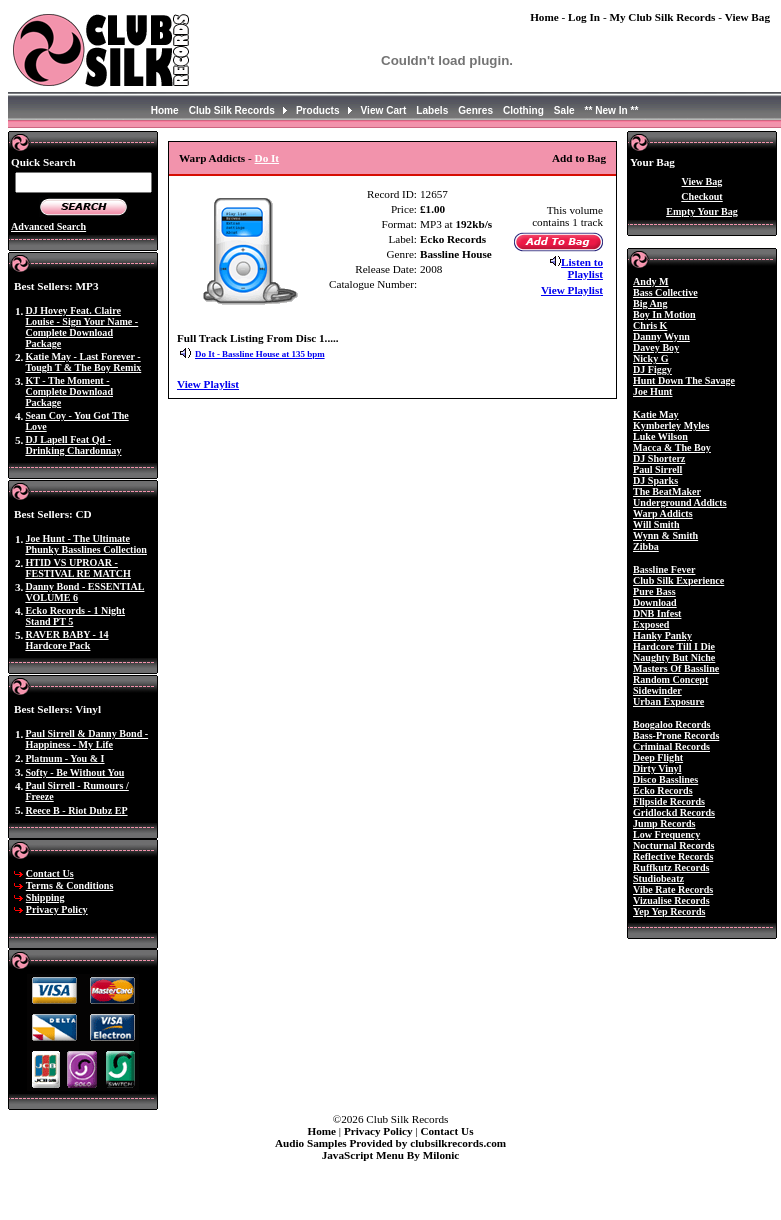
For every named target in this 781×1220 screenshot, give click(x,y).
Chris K (650, 325)
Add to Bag (579, 158)
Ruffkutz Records (671, 867)
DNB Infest (657, 613)
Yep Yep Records (669, 911)
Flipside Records (669, 801)
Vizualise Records (671, 900)
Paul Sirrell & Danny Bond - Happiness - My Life (86, 739)
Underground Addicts (680, 502)
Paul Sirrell (657, 469)
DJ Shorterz (659, 458)
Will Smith (656, 524)
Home (544, 17)
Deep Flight (658, 757)
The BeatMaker (667, 491)
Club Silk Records (232, 110)
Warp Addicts (212, 158)
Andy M (651, 281)
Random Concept (670, 679)
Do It (267, 158)
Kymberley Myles (671, 425)
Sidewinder (657, 690)
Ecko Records (453, 239)
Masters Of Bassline (676, 668)
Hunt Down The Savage (684, 380)
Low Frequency (666, 834)
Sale (564, 110)
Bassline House (456, 254)
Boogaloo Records (672, 724)
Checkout (701, 196)
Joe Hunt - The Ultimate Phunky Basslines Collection (86, 544)
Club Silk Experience (678, 580)
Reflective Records (673, 856)
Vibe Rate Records (673, 889)
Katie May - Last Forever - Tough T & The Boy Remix (83, 362)
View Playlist (572, 290)
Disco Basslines (665, 779)
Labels (432, 110)
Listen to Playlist (582, 268)
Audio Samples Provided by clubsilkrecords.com (390, 1143)
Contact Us (50, 873)
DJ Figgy (652, 369)
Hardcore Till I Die (674, 646)
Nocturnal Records (673, 845)
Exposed (651, 624)
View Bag (747, 17)
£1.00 (432, 209)
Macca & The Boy (672, 447)
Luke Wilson (660, 436)
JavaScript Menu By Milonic (391, 1155)
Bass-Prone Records (676, 735)
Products (318, 110)
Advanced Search (48, 226)
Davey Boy (656, 347)
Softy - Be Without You (74, 772)
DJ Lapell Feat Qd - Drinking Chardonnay (73, 445)
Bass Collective (665, 292)
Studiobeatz (658, 878)
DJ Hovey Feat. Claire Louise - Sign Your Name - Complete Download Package (81, 327)
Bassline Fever (664, 569)
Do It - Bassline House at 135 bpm (260, 354)
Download (655, 602)
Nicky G (651, 358)
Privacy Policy (57, 909)
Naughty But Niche (674, 657)
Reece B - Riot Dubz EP (76, 810)
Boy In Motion (664, 314)
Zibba (646, 546)
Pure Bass (654, 591)
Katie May (656, 414)
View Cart (384, 110)
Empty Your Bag (702, 211)
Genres (475, 110)
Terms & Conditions (70, 885)
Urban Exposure (668, 701)
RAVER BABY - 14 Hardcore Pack (66, 640)
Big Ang (650, 303)
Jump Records (664, 823)
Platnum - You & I (64, 758)
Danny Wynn (661, 336)
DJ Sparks (655, 480)
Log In (584, 17)
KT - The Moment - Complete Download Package (69, 391)
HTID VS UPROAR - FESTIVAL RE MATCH (77, 568)
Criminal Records (671, 746)
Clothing (523, 110)
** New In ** (612, 110)
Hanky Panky (662, 635)
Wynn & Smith (665, 535)
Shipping (45, 897)
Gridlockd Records (674, 812)
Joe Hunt (652, 391)
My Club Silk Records (662, 17)
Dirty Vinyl (657, 768)
